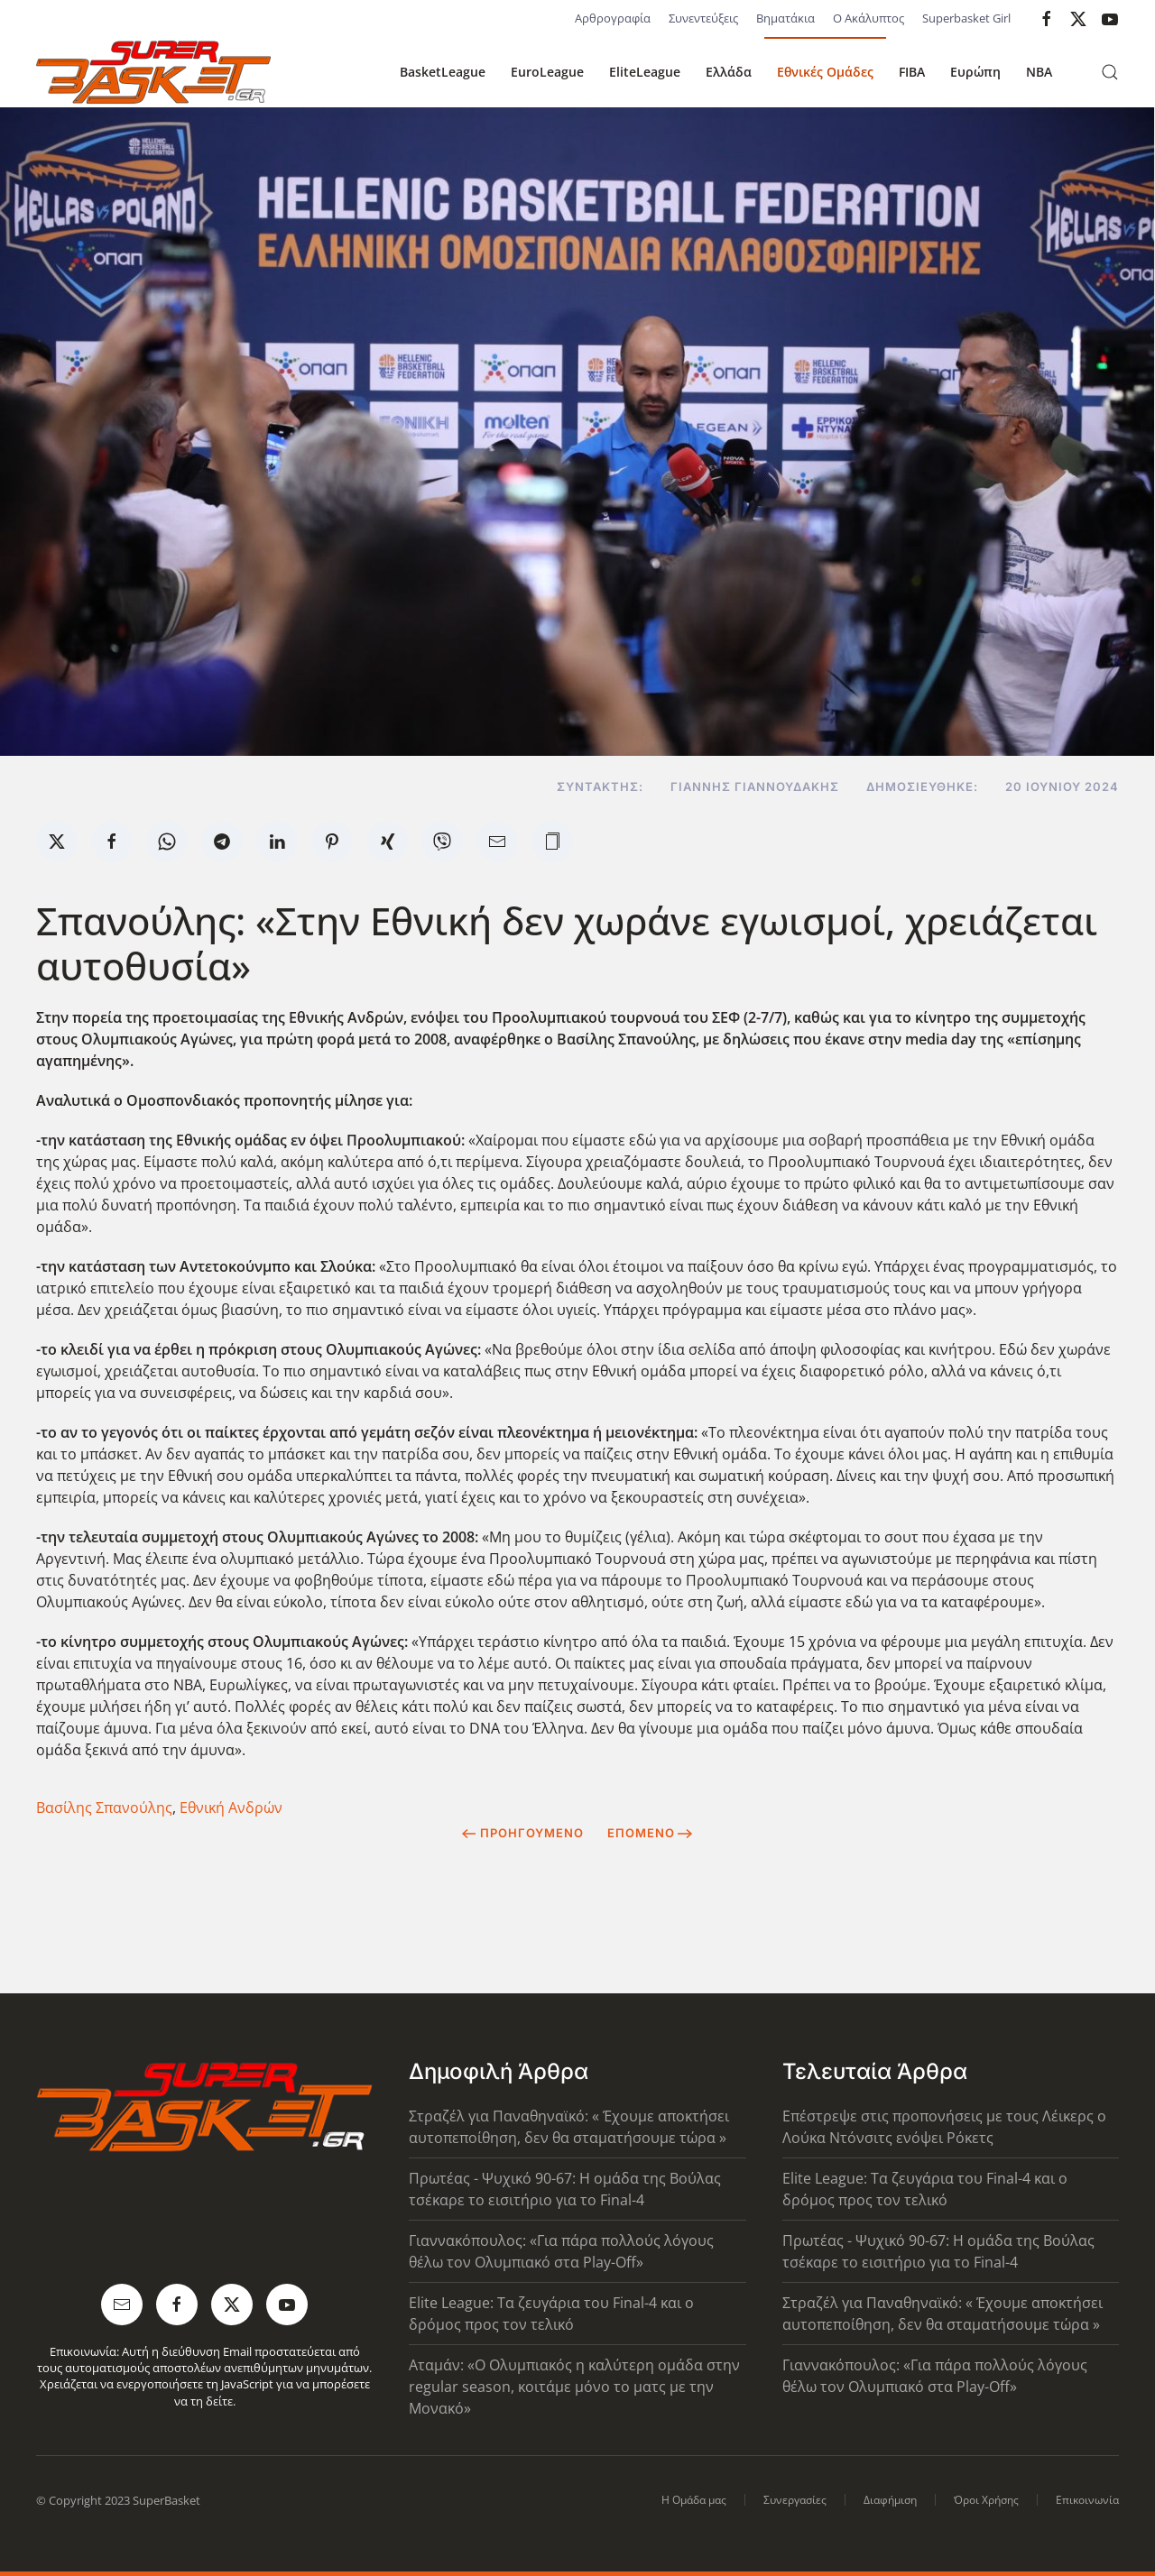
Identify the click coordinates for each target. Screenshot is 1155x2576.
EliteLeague (644, 71)
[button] (1110, 72)
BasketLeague (442, 71)
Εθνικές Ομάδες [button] (825, 71)
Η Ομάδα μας (693, 2499)
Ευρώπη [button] (975, 71)
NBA (1039, 71)
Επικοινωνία (1087, 2499)
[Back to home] (153, 72)
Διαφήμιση (890, 2499)
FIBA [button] (912, 71)
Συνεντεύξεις (703, 18)
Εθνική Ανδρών (231, 1807)
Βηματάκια (785, 18)
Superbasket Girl (966, 18)
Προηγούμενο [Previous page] (523, 1833)
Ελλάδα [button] (729, 71)
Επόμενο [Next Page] (650, 1833)
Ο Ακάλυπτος (868, 18)
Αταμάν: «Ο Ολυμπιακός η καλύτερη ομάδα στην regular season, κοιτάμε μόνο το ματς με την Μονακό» (574, 2386)
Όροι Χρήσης (986, 2499)
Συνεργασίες (795, 2499)
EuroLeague (547, 71)
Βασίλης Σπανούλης (104, 1807)
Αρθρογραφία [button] (613, 18)
